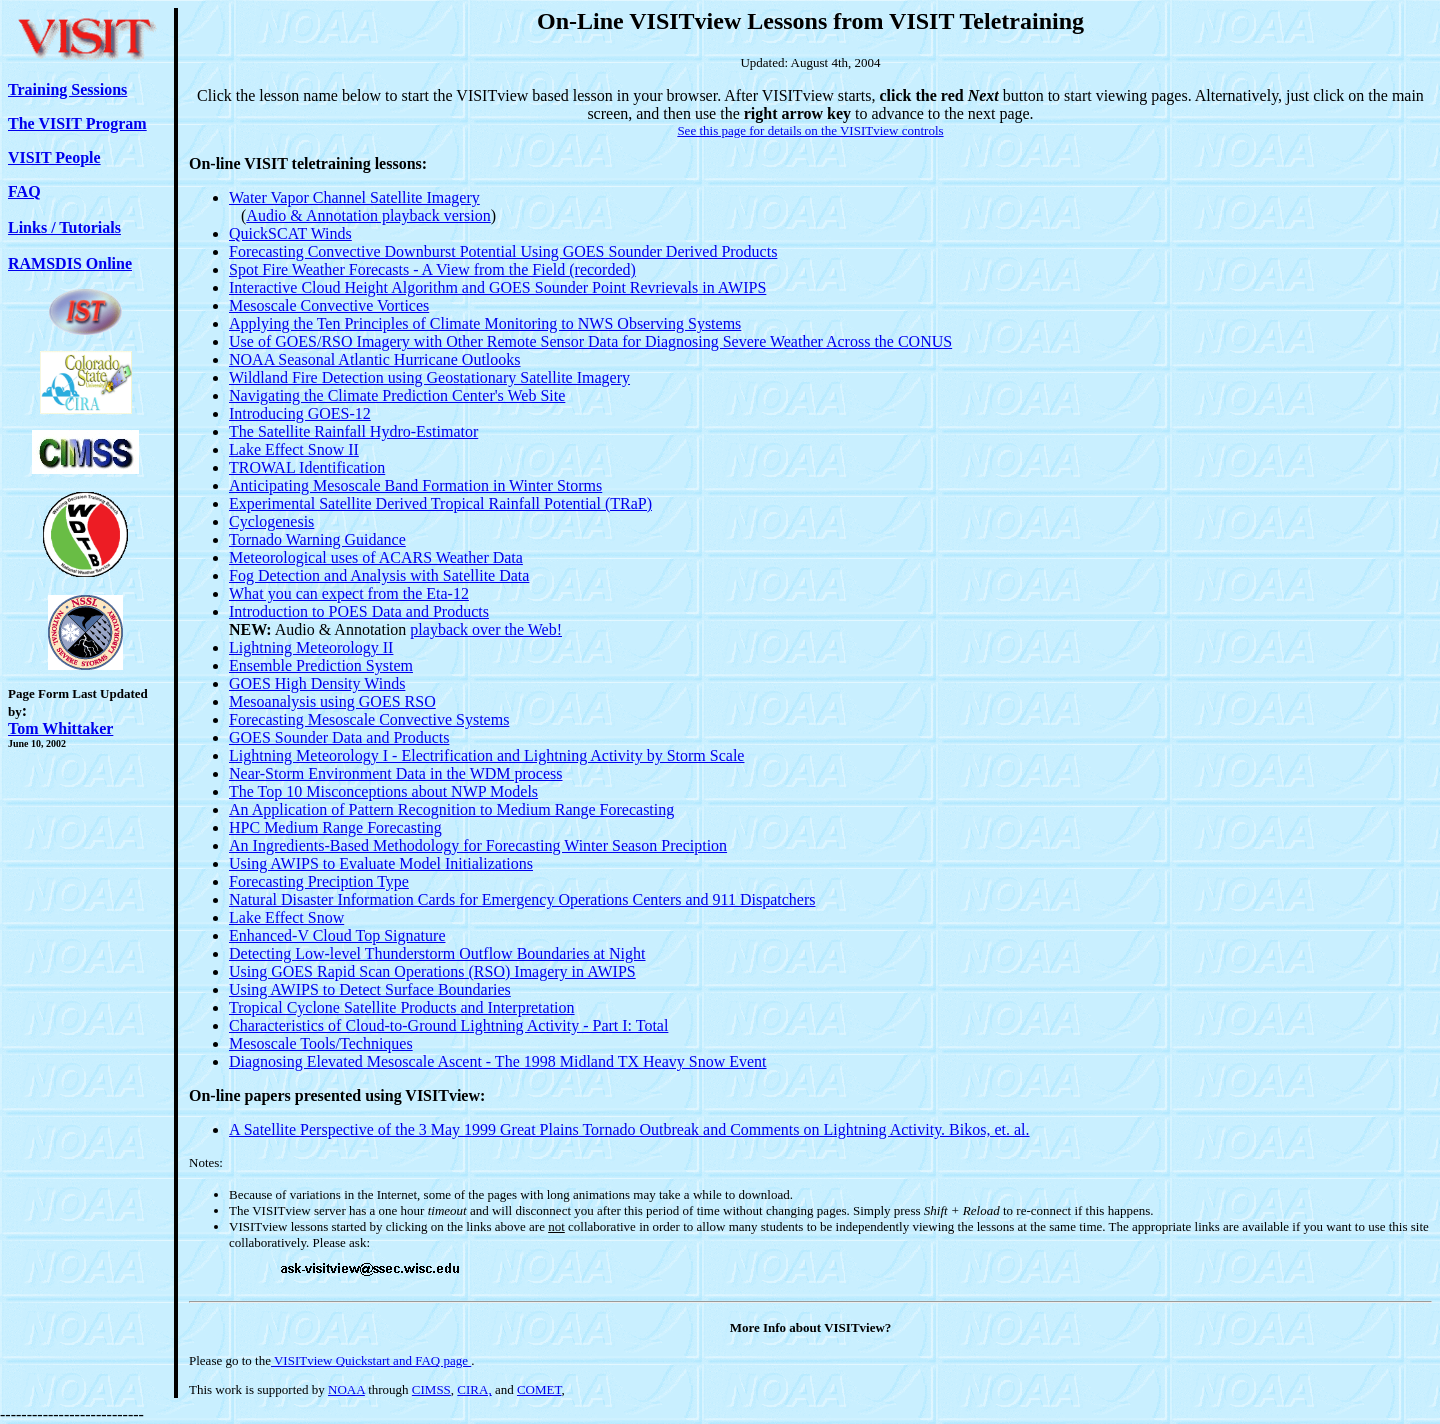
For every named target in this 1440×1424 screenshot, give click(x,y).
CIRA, (474, 1389)
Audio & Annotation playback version (368, 215)
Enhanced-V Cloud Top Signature (337, 935)
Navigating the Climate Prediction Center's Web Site (397, 395)
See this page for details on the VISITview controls (810, 130)
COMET (539, 1389)
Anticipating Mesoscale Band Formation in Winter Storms (415, 485)
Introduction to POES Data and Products (359, 611)
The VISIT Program (77, 123)
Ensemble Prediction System (321, 665)
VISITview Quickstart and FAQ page (371, 1360)
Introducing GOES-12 (300, 413)
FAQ (24, 191)
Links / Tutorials (64, 227)
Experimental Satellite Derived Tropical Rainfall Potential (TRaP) (440, 503)
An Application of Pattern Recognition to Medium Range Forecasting (451, 809)
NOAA (346, 1389)
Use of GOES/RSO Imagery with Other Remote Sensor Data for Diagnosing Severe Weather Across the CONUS (590, 341)
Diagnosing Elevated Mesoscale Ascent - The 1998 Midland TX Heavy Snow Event (498, 1061)
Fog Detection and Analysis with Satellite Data (379, 575)
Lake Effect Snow (286, 917)
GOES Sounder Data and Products (339, 737)
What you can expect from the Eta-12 (349, 593)
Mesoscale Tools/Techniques (321, 1043)
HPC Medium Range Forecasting (335, 827)
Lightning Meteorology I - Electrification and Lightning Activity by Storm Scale (486, 755)
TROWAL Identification (307, 467)
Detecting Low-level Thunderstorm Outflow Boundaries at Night (437, 953)
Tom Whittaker (60, 728)
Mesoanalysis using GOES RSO (332, 701)
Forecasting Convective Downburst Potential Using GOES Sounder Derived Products (503, 251)
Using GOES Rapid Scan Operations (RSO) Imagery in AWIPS (432, 971)
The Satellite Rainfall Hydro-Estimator (353, 431)
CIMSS (431, 1389)
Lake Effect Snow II (294, 449)
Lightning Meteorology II (311, 647)
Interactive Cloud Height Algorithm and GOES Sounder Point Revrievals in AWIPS (497, 287)
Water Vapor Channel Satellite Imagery (354, 197)
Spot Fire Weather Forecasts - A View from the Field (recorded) (432, 269)
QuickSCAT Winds (290, 233)
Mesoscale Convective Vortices (329, 305)
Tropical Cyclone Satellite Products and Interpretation (402, 1007)
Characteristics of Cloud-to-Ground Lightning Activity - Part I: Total (448, 1025)
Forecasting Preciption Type (319, 881)
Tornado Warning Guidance (317, 539)
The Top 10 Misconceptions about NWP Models (383, 791)
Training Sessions (67, 89)
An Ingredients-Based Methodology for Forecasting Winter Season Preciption (478, 845)
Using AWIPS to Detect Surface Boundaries (370, 989)
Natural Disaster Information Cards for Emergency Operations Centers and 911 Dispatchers (522, 899)
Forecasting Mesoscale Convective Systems (369, 719)
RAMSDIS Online (70, 263)
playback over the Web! (486, 629)
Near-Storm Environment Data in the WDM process (396, 773)
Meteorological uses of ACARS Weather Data (376, 557)
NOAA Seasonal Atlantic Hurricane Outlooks (375, 359)
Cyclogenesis (271, 521)
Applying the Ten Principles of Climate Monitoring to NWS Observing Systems (485, 323)
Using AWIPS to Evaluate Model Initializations (381, 863)
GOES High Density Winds (317, 683)
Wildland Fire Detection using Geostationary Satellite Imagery (429, 377)
